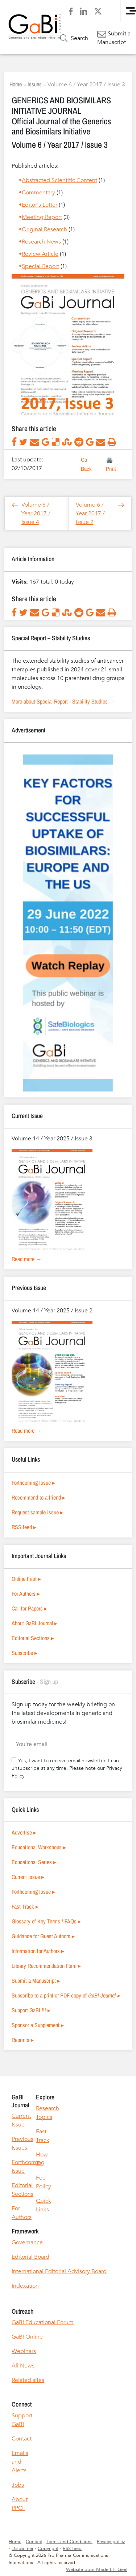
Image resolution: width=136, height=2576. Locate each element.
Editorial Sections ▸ (33, 1638)
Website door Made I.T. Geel (96, 2569)
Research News (41, 242)
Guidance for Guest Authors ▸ (43, 1936)
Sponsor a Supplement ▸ (38, 2025)
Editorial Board (30, 2257)
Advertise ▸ (24, 1832)
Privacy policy (111, 2541)
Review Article (40, 254)
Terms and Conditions (69, 2541)
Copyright (48, 2548)
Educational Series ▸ (34, 1862)
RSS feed (72, 2548)
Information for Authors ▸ (38, 1951)
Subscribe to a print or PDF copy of (66, 1995)
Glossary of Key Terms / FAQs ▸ (46, 1921)
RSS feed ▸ (24, 1527)
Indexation (25, 2286)
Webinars (24, 2351)
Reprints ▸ (23, 2040)
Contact (22, 2439)
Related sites (28, 2380)
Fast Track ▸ (25, 1906)
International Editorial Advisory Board (59, 2271)
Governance (27, 2242)
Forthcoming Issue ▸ (33, 1483)
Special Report (40, 266)
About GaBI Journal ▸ (34, 1623)
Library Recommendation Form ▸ (46, 1966)
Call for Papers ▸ (29, 1608)
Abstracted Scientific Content (59, 180)
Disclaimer (22, 2548)
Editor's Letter (39, 205)
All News (23, 2366)
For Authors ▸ (26, 1593)
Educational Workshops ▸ (39, 1847)
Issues (35, 84)
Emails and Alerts (20, 2461)
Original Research (44, 229)
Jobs (18, 2485)
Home (15, 84)
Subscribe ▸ (24, 1653)
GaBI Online (27, 2337)
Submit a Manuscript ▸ (36, 1980)
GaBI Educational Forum (43, 2322)
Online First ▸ (26, 1579)
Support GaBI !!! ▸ (31, 2010)
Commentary (38, 193)
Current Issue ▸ (28, 1877)
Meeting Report (42, 217)
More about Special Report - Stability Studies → (63, 701)
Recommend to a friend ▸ (38, 1497)
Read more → (27, 1259)
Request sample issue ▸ (37, 1512)
